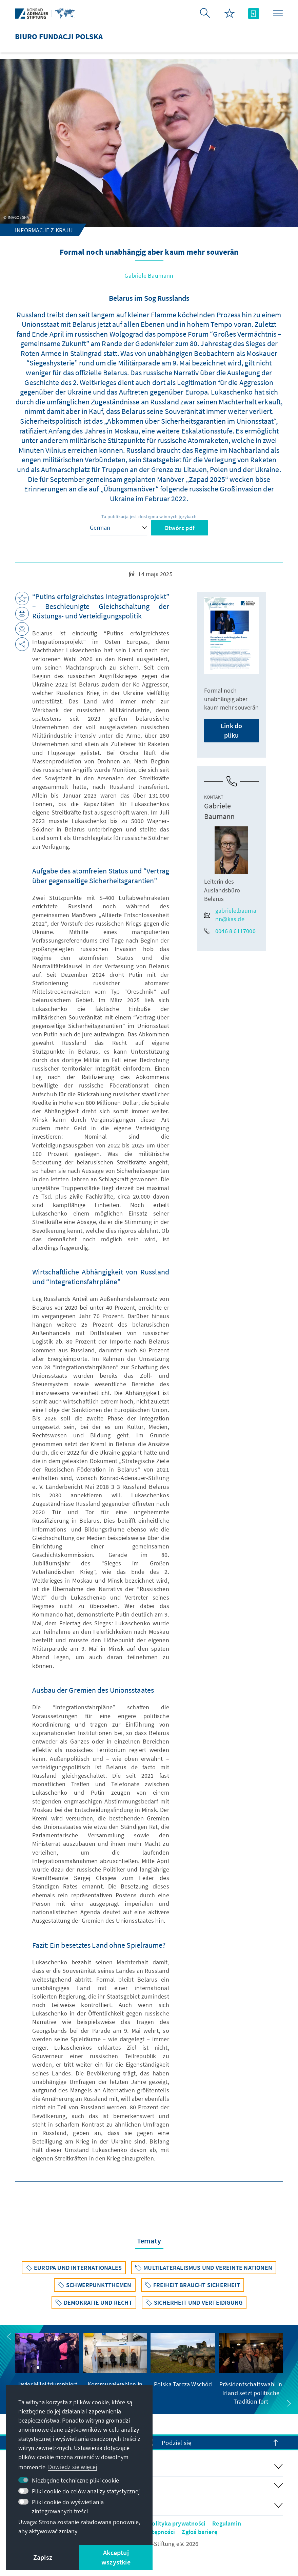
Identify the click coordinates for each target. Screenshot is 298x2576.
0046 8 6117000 (230, 931)
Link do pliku (231, 730)
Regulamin (226, 2523)
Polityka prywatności (176, 2523)
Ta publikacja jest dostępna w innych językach (149, 516)
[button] (8, 2336)
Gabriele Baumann (148, 275)
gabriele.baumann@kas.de (230, 915)
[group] (47, 2369)
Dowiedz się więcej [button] (72, 2467)
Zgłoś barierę (199, 2532)
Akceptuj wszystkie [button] (116, 2557)
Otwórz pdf (179, 528)
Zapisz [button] (42, 2557)
